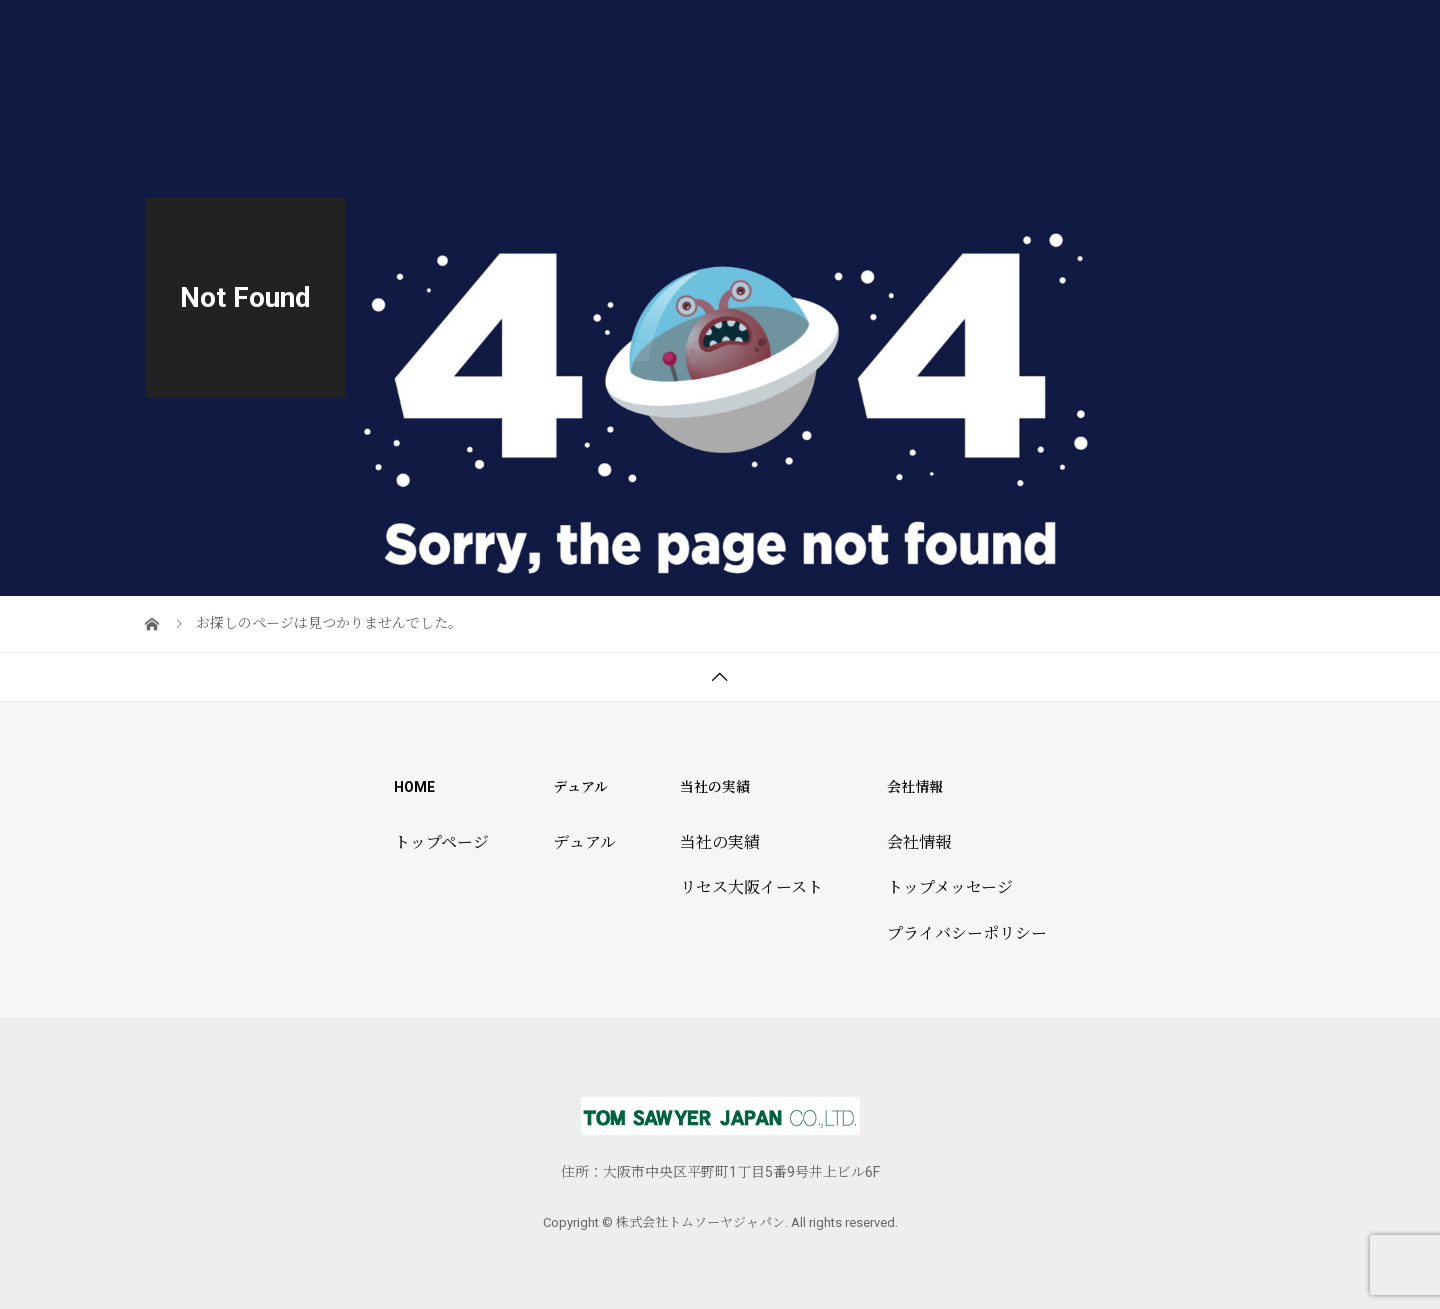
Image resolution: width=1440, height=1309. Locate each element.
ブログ (1257, 34)
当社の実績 (917, 34)
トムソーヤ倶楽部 (1049, 34)
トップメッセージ (950, 887)
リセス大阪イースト (751, 887)
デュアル (817, 34)
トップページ (710, 34)
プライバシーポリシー (967, 933)
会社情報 (1173, 34)
